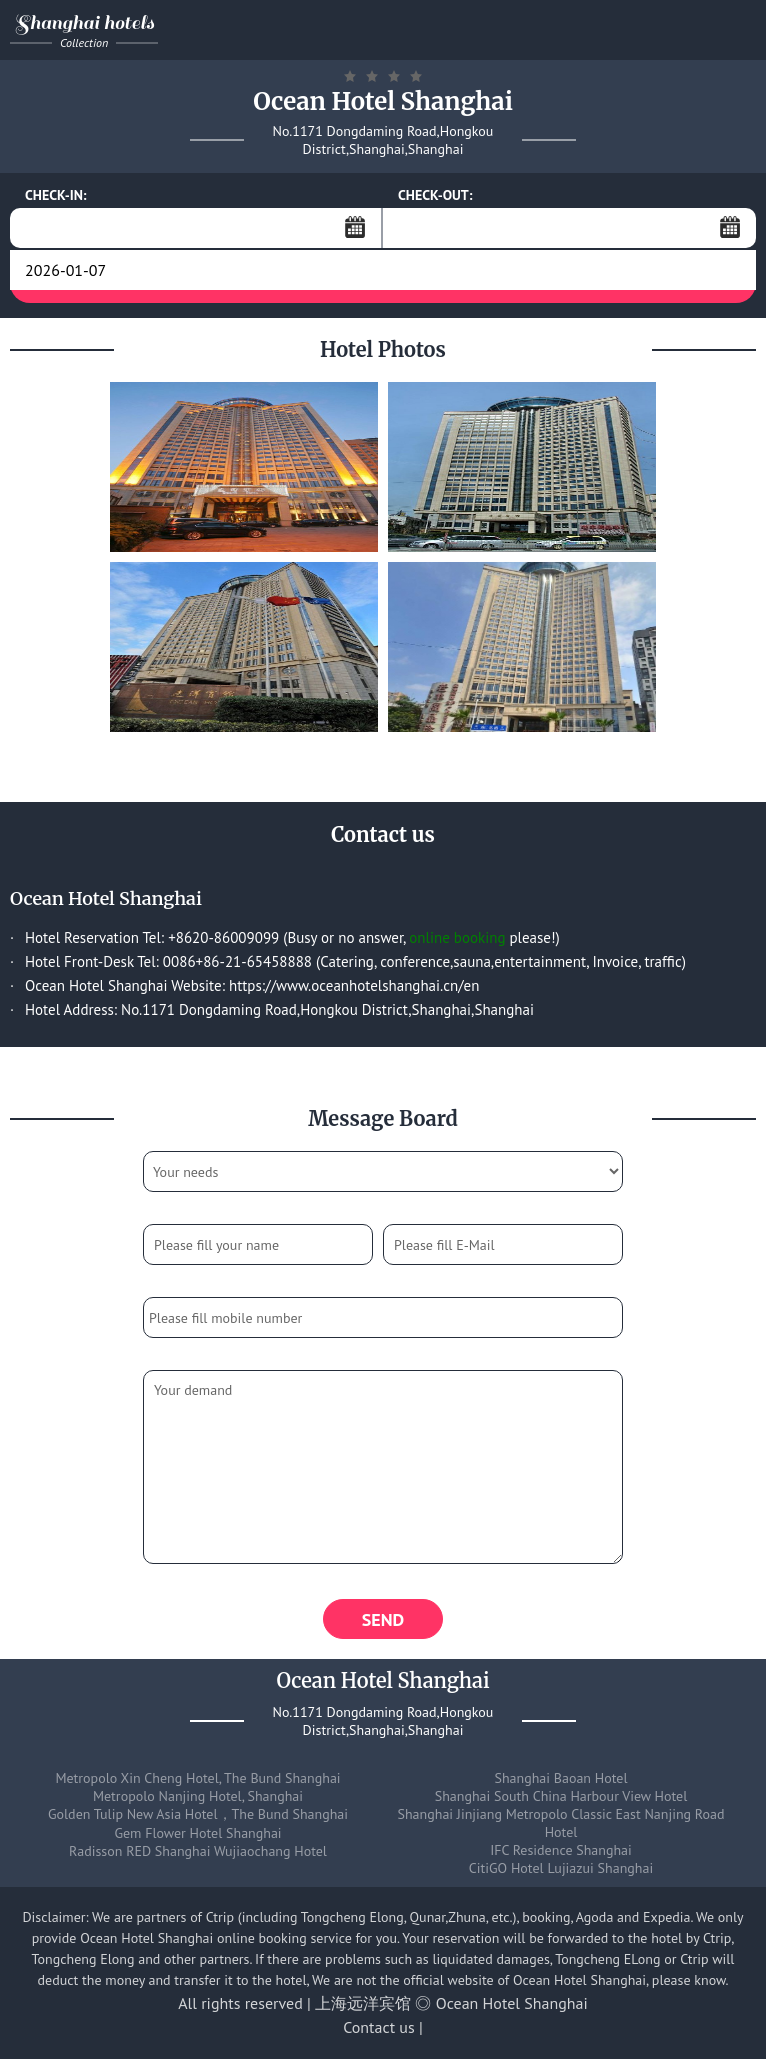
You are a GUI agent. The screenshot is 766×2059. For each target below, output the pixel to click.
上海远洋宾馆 (363, 2003)
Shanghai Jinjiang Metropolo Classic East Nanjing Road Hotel (561, 1823)
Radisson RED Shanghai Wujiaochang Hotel (198, 1851)
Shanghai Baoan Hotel (561, 1778)
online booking (457, 937)
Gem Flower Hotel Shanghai (197, 1833)
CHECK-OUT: (435, 195)
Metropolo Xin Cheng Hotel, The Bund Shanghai (197, 1778)
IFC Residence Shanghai (561, 1850)
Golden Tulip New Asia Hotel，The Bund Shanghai (198, 1814)
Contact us (379, 2027)
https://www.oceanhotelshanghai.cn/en (354, 985)
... (355, 227)
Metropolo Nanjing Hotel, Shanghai (198, 1796)
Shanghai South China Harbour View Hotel (561, 1796)
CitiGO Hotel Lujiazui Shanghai (561, 1868)
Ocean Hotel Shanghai (512, 2003)
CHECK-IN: (56, 195)
